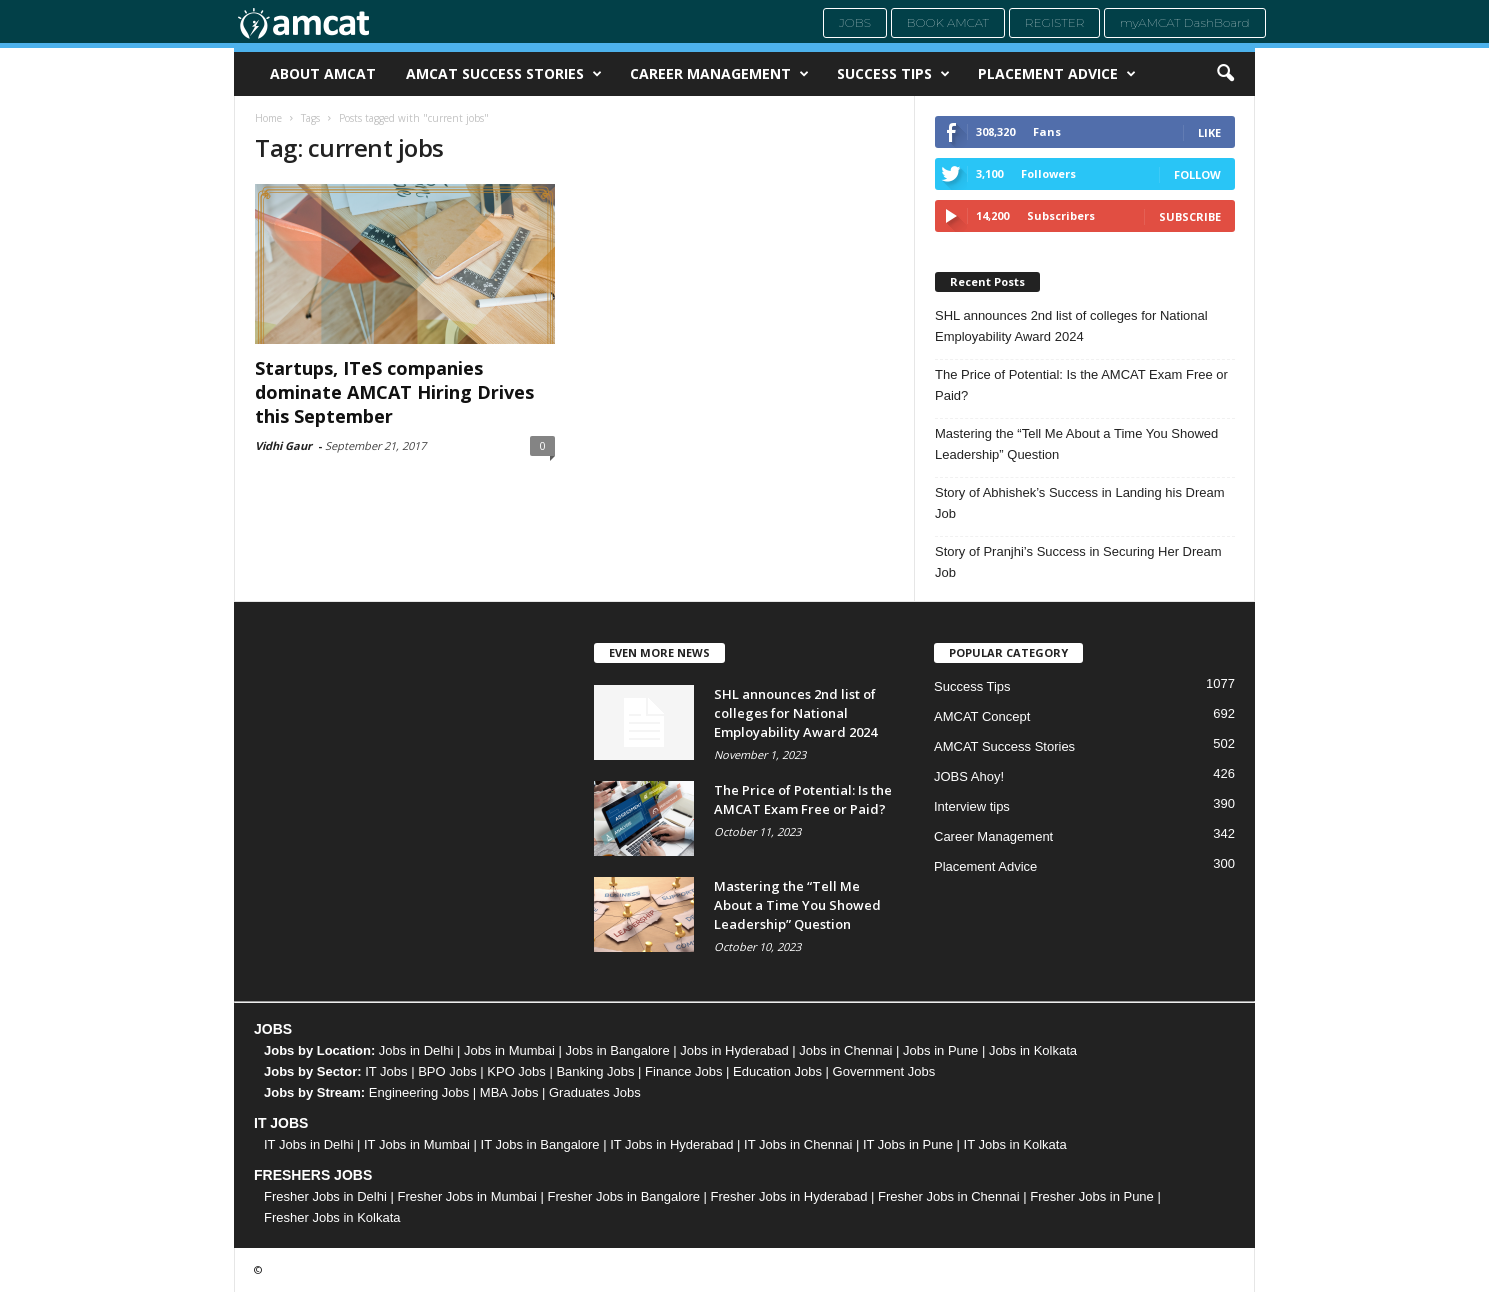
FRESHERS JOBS (313, 1175)
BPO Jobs (447, 1071)
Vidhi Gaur (283, 445)
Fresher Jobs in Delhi (325, 1196)
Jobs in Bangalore (618, 1050)
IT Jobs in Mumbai (417, 1144)
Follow (1197, 174)
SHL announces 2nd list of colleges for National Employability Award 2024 (1071, 326)
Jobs (855, 22)
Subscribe (1190, 216)
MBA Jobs (509, 1092)
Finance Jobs (683, 1071)
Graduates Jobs (595, 1092)
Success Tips (893, 74)
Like (1209, 132)
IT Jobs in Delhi (308, 1144)
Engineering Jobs (419, 1092)
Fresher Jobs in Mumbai (466, 1196)
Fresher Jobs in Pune (1092, 1196)
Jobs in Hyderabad (734, 1050)
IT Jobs (386, 1071)
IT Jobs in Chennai (798, 1144)
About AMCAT (323, 73)
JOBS (273, 1029)
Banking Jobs (595, 1071)
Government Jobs (884, 1071)
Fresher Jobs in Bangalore (624, 1196)
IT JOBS (281, 1123)
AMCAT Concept (982, 716)
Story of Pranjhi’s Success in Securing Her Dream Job (1078, 562)
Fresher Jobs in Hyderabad (789, 1196)
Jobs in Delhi (416, 1050)
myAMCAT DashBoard (1185, 22)
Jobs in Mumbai (509, 1050)
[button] (1225, 74)
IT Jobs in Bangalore (540, 1144)
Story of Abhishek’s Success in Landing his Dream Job (1080, 503)
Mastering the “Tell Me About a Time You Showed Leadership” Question (1076, 444)
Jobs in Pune (940, 1050)
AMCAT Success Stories (504, 74)
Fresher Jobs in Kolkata (332, 1217)
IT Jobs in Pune (908, 1144)
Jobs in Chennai (845, 1050)
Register (1055, 22)
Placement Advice (1057, 74)
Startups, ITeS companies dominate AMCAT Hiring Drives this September (394, 392)
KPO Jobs (516, 1071)
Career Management (719, 74)
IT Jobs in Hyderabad (671, 1144)
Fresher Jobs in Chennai (949, 1196)
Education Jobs (777, 1071)
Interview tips (972, 806)
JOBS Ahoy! (969, 776)
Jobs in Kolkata (1033, 1050)
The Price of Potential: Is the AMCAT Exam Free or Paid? (1081, 385)
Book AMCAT (948, 22)
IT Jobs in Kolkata (1015, 1144)
